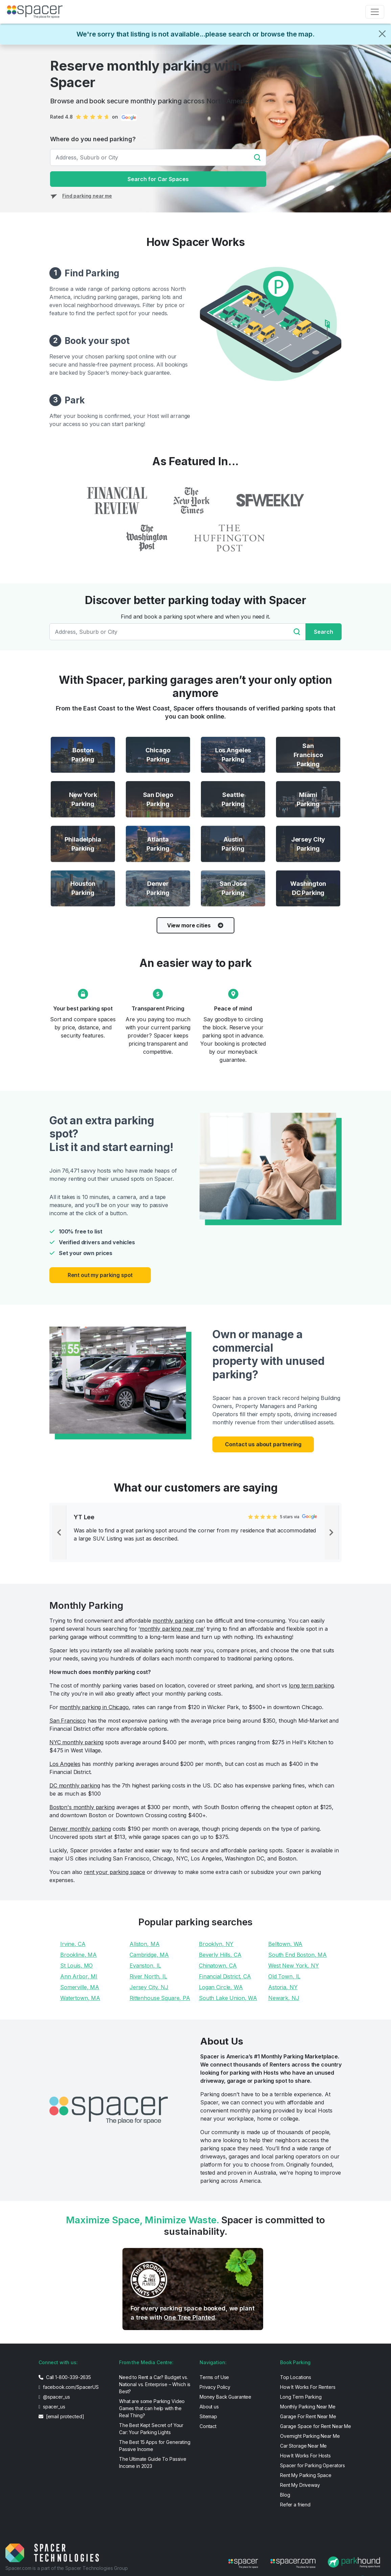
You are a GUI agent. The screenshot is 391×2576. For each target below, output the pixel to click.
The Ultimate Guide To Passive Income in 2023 (152, 2462)
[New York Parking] (83, 799)
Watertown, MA (80, 1998)
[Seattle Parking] (233, 799)
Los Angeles (64, 1763)
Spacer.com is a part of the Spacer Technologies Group (66, 2568)
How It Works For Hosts (305, 2455)
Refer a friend (295, 2504)
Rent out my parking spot (100, 1275)
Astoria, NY (282, 1987)
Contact (208, 2426)
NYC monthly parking (76, 1742)
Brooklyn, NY (216, 1944)
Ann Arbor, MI (78, 1976)
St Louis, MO (76, 1965)
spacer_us (52, 2406)
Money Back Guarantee (225, 2397)
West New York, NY (293, 1965)
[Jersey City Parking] (308, 844)
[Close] (382, 34)
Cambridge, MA (149, 1954)
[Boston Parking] (83, 755)
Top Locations (295, 2377)
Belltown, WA (285, 1944)
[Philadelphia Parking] (83, 844)
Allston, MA (144, 1944)
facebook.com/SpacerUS (69, 2387)
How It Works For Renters (308, 2387)
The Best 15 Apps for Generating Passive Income (154, 2445)
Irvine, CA (73, 1944)
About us (209, 2406)
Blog (285, 2495)
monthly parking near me (172, 1628)
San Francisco (67, 1720)
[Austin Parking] (233, 844)
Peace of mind (233, 1008)
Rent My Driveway (300, 2485)
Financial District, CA (225, 1976)
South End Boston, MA (297, 1954)
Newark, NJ (283, 1998)
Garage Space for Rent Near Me (315, 2426)
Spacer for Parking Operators (312, 2465)
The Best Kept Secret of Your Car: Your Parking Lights (151, 2428)
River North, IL (148, 1976)
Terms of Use (214, 2377)
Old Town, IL (284, 1976)
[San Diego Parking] (158, 799)
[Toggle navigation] (374, 12)
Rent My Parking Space (305, 2475)
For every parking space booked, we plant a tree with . (192, 2313)
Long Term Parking (301, 2397)
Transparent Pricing (158, 1008)
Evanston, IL (145, 1965)
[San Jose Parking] (233, 888)
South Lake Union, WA (228, 1998)
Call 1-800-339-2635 (65, 2377)
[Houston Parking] (83, 888)
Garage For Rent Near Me (308, 2416)
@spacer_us (54, 2397)
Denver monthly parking (80, 1828)
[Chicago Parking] (158, 755)
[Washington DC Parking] (308, 888)
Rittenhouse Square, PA (160, 1998)
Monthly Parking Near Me (308, 2406)
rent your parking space (114, 1872)
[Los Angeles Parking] (233, 755)
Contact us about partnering (263, 1444)
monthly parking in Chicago (94, 1707)
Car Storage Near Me (303, 2446)
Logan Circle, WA (221, 1987)
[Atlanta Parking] (158, 844)
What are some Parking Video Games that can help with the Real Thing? (152, 2408)
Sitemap (208, 2416)
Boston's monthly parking (82, 1807)
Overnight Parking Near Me (310, 2436)
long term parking (311, 1685)
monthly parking (173, 1620)
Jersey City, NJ (149, 1987)
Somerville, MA (79, 1987)
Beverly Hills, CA (220, 1954)
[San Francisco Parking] (308, 755)
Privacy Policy (215, 2387)
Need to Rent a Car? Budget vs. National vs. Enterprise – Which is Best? (154, 2384)
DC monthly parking (74, 1785)
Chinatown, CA (218, 1965)
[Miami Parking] (308, 799)
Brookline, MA (78, 1954)
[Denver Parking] (158, 888)
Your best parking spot (83, 1008)
